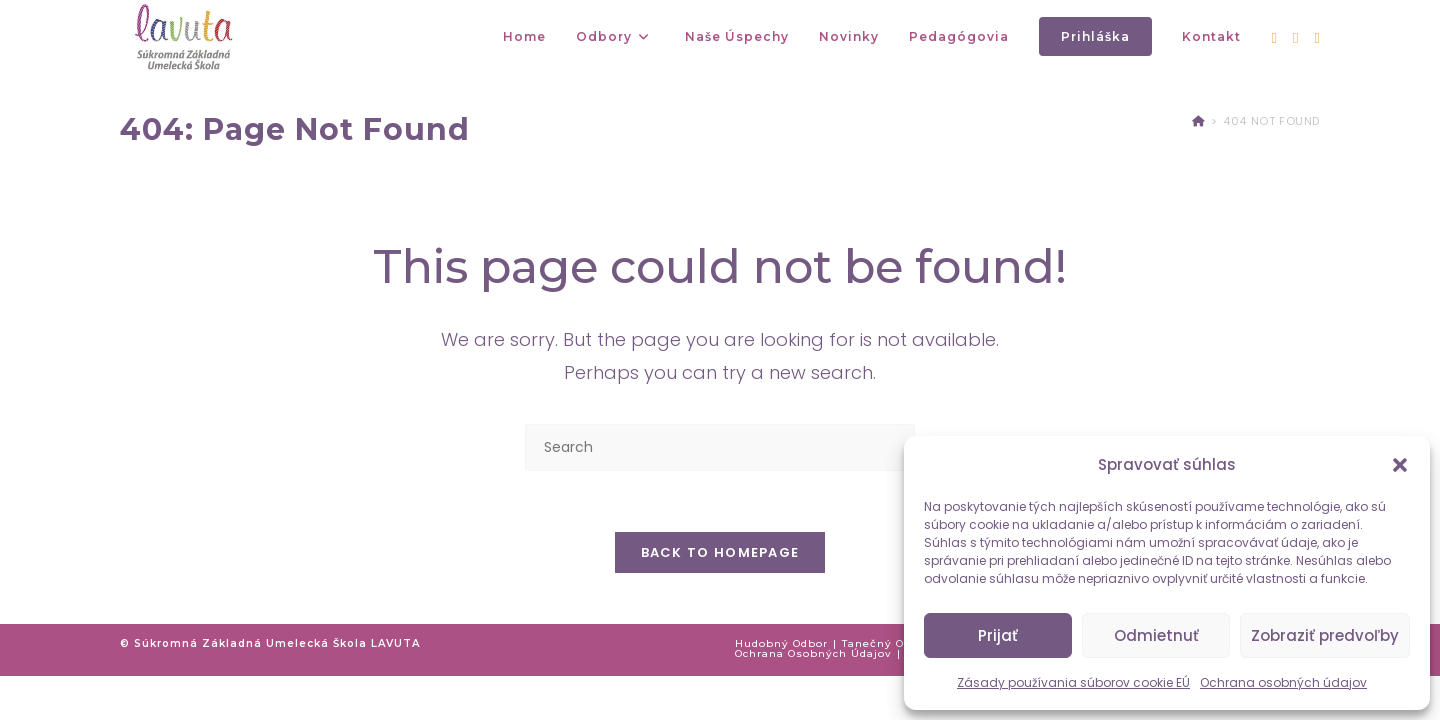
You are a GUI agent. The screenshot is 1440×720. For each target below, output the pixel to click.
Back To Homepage (720, 552)
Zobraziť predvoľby (1325, 635)
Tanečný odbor (886, 643)
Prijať (998, 635)
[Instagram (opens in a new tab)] (1295, 38)
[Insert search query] (720, 447)
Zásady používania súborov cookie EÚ (1073, 682)
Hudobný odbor (781, 643)
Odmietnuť (1156, 635)
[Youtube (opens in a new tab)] (1317, 38)
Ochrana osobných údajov (1283, 682)
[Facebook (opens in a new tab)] (1274, 38)
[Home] (1198, 121)
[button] (1400, 465)
